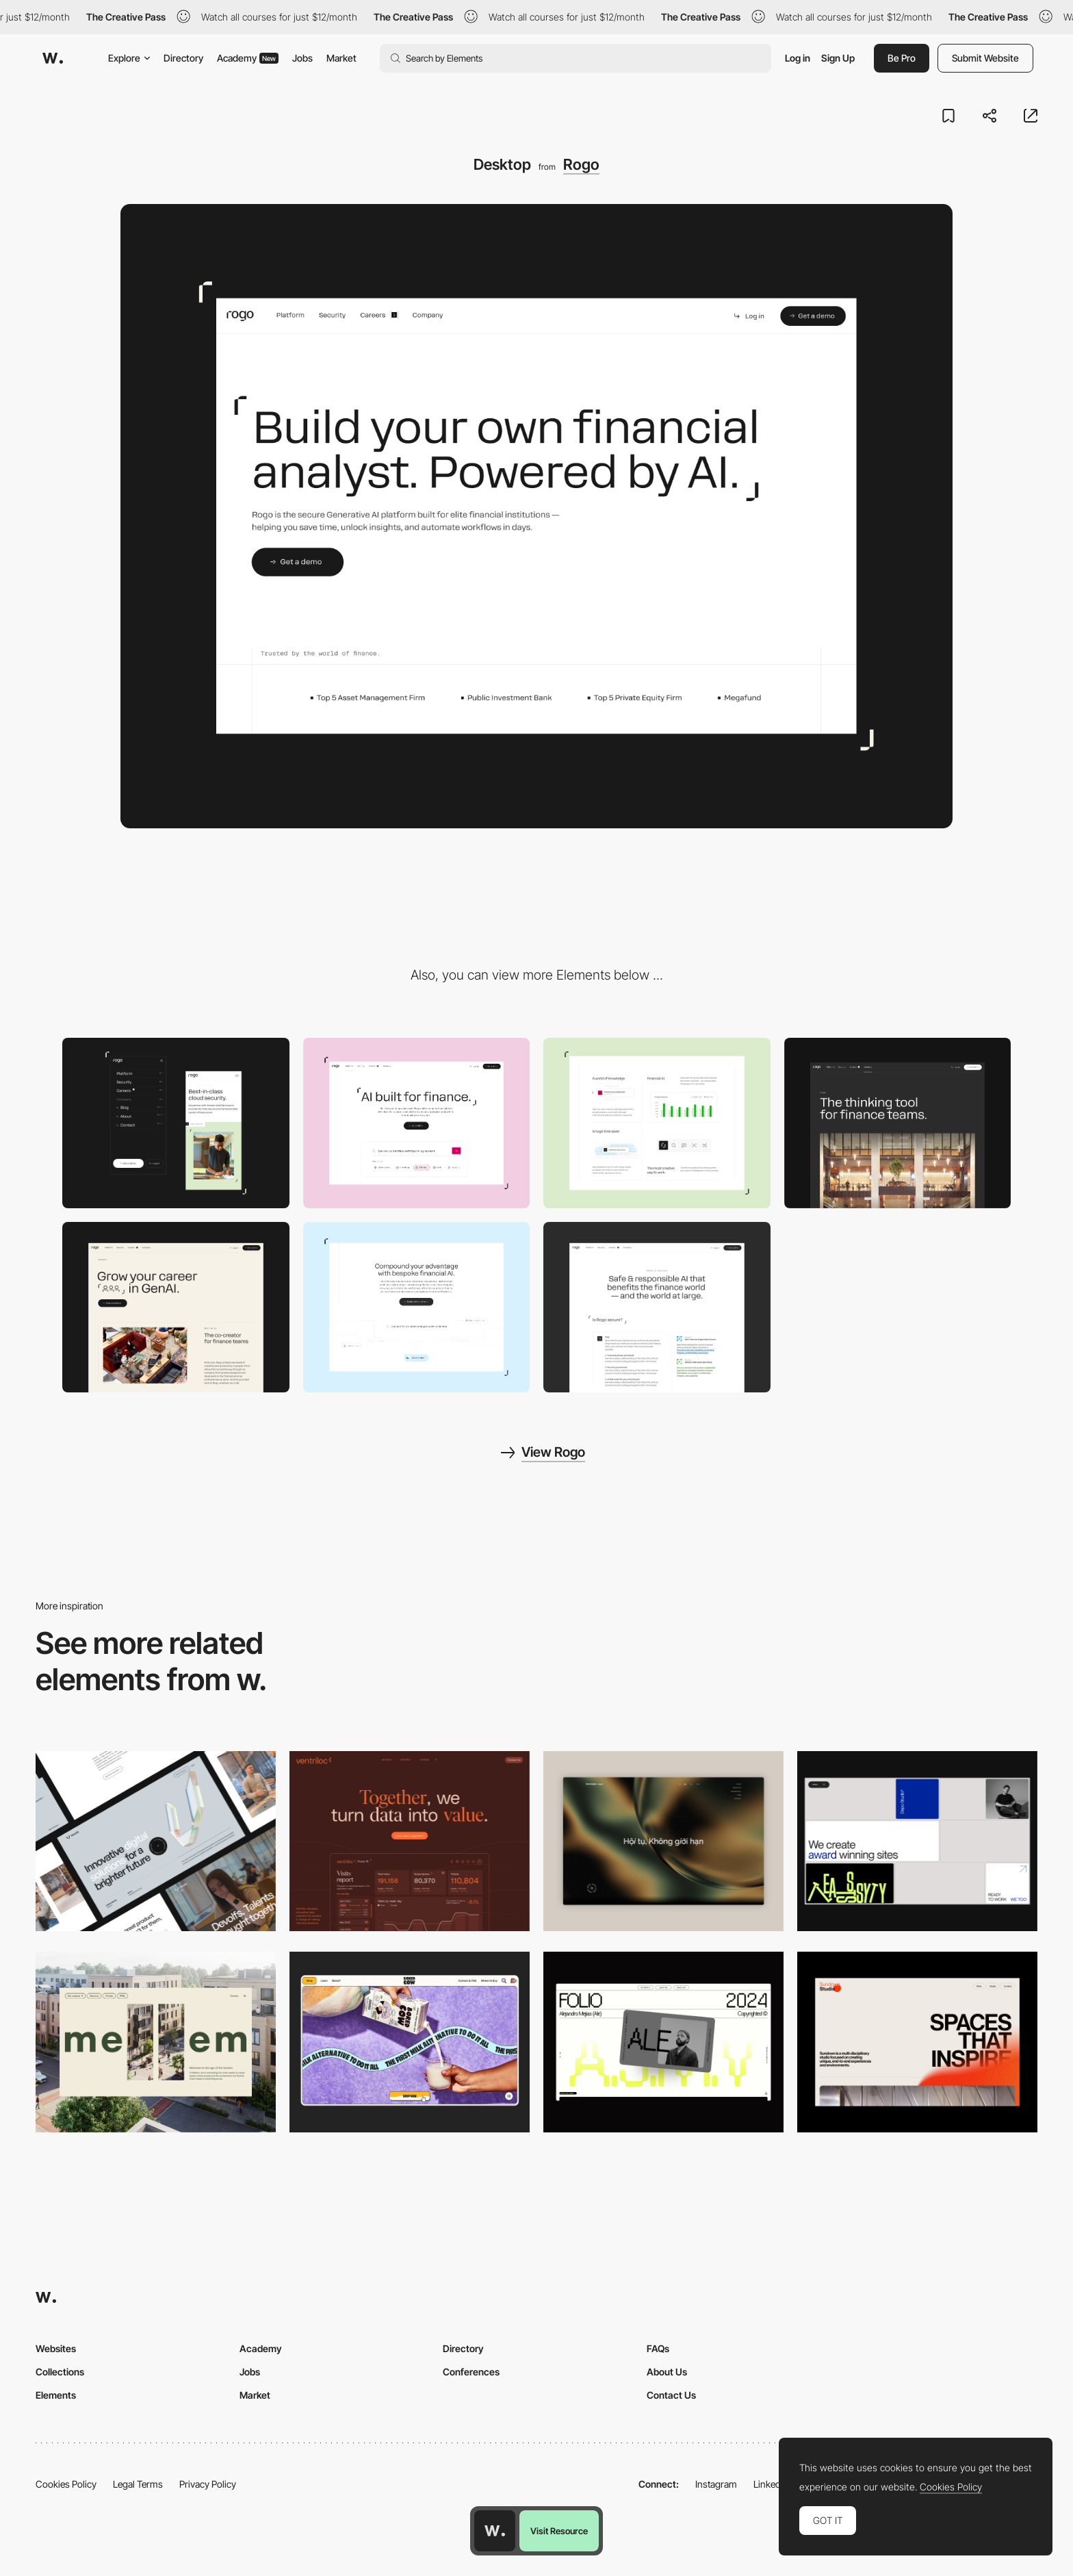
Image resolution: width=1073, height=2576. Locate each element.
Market (341, 58)
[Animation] (416, 1307)
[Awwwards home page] (494, 2530)
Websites (56, 2348)
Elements (56, 2395)
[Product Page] (416, 1123)
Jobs (302, 58)
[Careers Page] (175, 1307)
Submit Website (985, 58)
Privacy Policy (207, 2484)
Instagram (716, 2484)
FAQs (658, 2348)
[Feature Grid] (657, 1123)
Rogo (581, 164)
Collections (60, 2371)
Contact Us (671, 2395)
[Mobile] (175, 1123)
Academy (248, 58)
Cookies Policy (66, 2484)
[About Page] (897, 1123)
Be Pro (902, 58)
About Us (667, 2371)
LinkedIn (770, 2484)
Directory (183, 58)
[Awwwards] (52, 58)
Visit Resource (559, 2530)
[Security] (657, 1307)
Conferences (471, 2371)
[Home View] (663, 1841)
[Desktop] (156, 1841)
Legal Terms (138, 2484)
